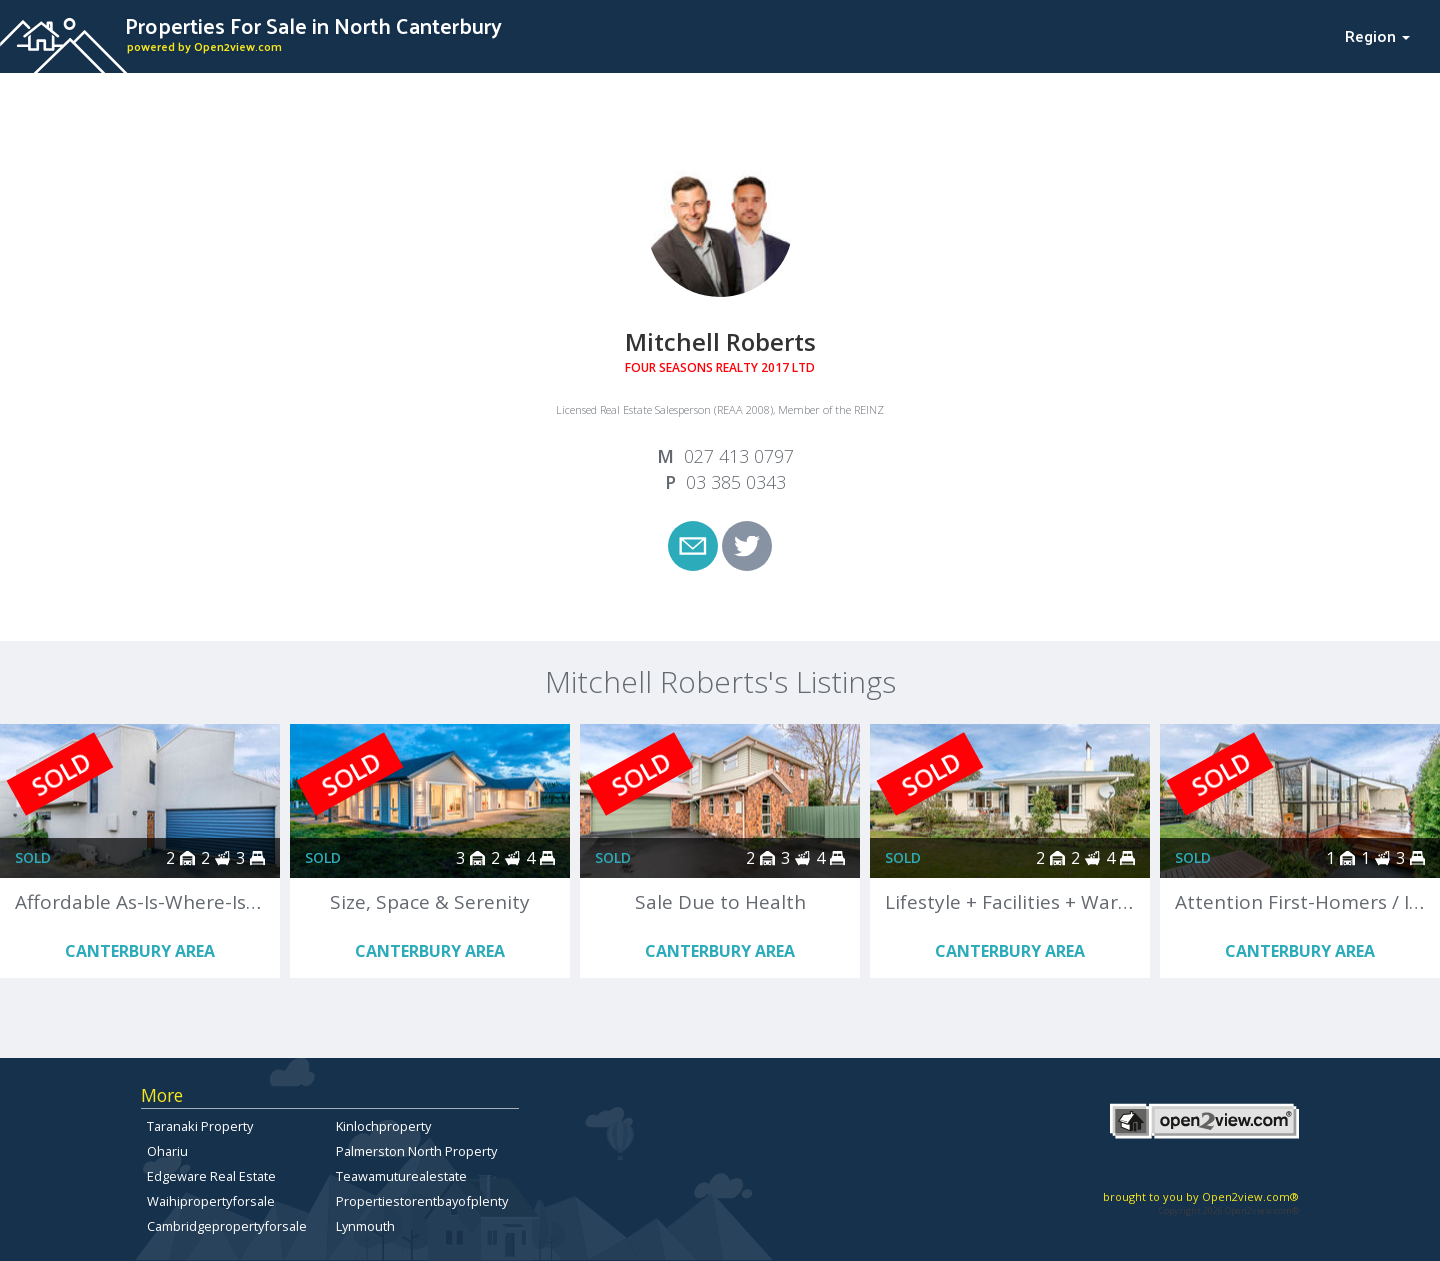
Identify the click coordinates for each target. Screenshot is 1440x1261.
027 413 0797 (739, 456)
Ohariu (167, 1151)
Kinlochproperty (383, 1126)
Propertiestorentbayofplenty (422, 1201)
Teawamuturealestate (401, 1176)
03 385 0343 (736, 482)
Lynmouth (365, 1226)
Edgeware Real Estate (211, 1176)
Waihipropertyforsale (211, 1201)
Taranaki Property (200, 1126)
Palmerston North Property (416, 1151)
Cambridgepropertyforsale (227, 1226)
